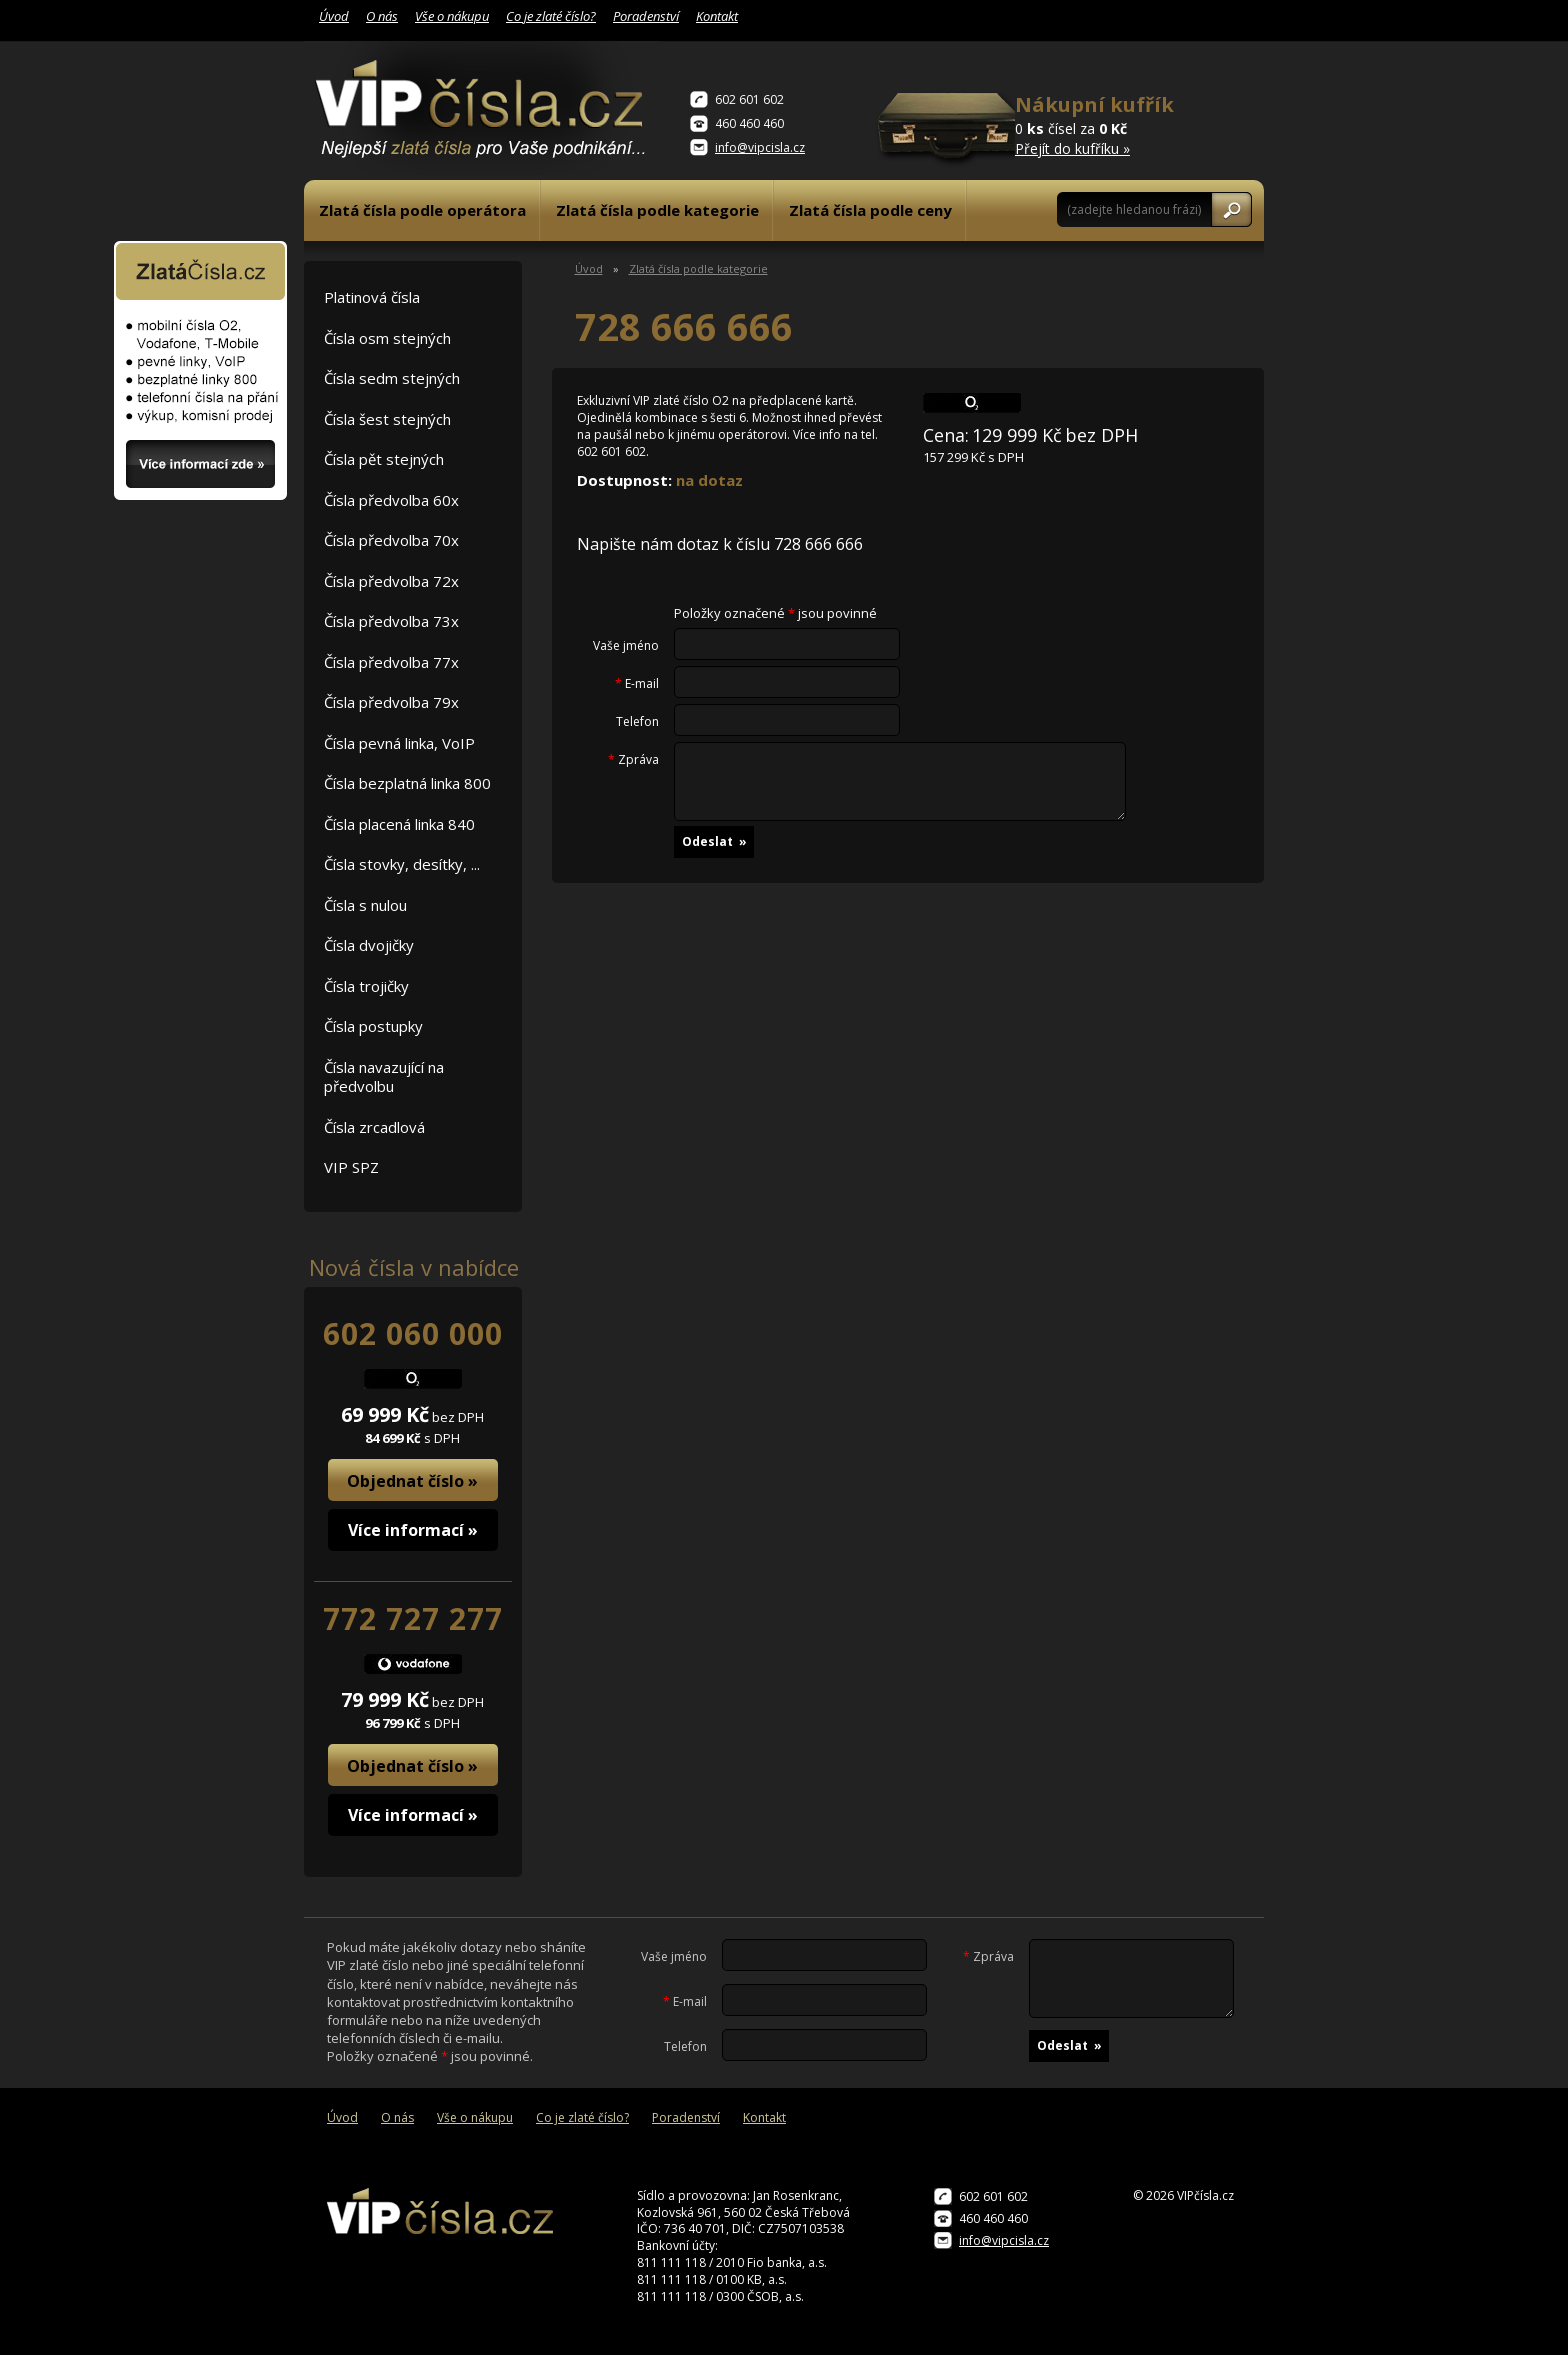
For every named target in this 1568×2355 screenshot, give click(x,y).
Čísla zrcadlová (374, 1127)
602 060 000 (413, 1333)
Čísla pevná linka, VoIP (399, 743)
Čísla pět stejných (384, 459)
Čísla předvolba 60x (391, 500)
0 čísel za (1114, 124)
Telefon (637, 722)
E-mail (637, 684)
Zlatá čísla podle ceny (870, 210)
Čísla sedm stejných (392, 378)
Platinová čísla (372, 297)
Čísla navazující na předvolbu (384, 1077)
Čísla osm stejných (387, 338)
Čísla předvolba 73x (391, 621)
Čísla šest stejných (387, 419)
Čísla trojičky (366, 986)
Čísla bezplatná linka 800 (407, 783)
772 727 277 (413, 1618)
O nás (382, 16)
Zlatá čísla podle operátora (422, 210)
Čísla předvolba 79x (391, 702)
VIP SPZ (351, 1167)
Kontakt (717, 16)
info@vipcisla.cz (760, 147)
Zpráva (633, 760)
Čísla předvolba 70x (391, 540)
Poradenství (646, 16)
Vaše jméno (626, 646)
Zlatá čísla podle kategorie (657, 210)
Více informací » (413, 1530)
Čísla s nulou (365, 905)
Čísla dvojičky (369, 945)
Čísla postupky (373, 1026)
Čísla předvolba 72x (391, 581)
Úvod (334, 16)
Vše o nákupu (452, 16)
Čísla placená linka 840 (399, 824)
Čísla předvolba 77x (391, 662)
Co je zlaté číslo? (551, 16)
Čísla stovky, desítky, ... (402, 864)
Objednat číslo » (412, 1481)
